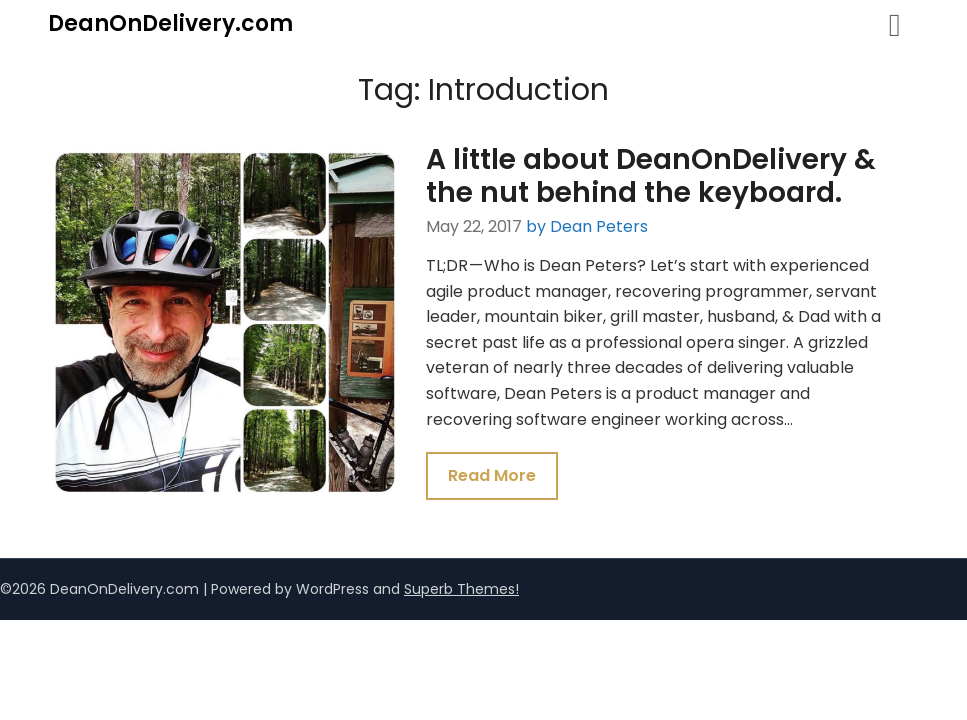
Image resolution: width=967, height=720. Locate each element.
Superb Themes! (461, 589)
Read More (492, 475)
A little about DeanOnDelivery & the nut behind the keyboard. (651, 176)
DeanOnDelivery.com (170, 23)
